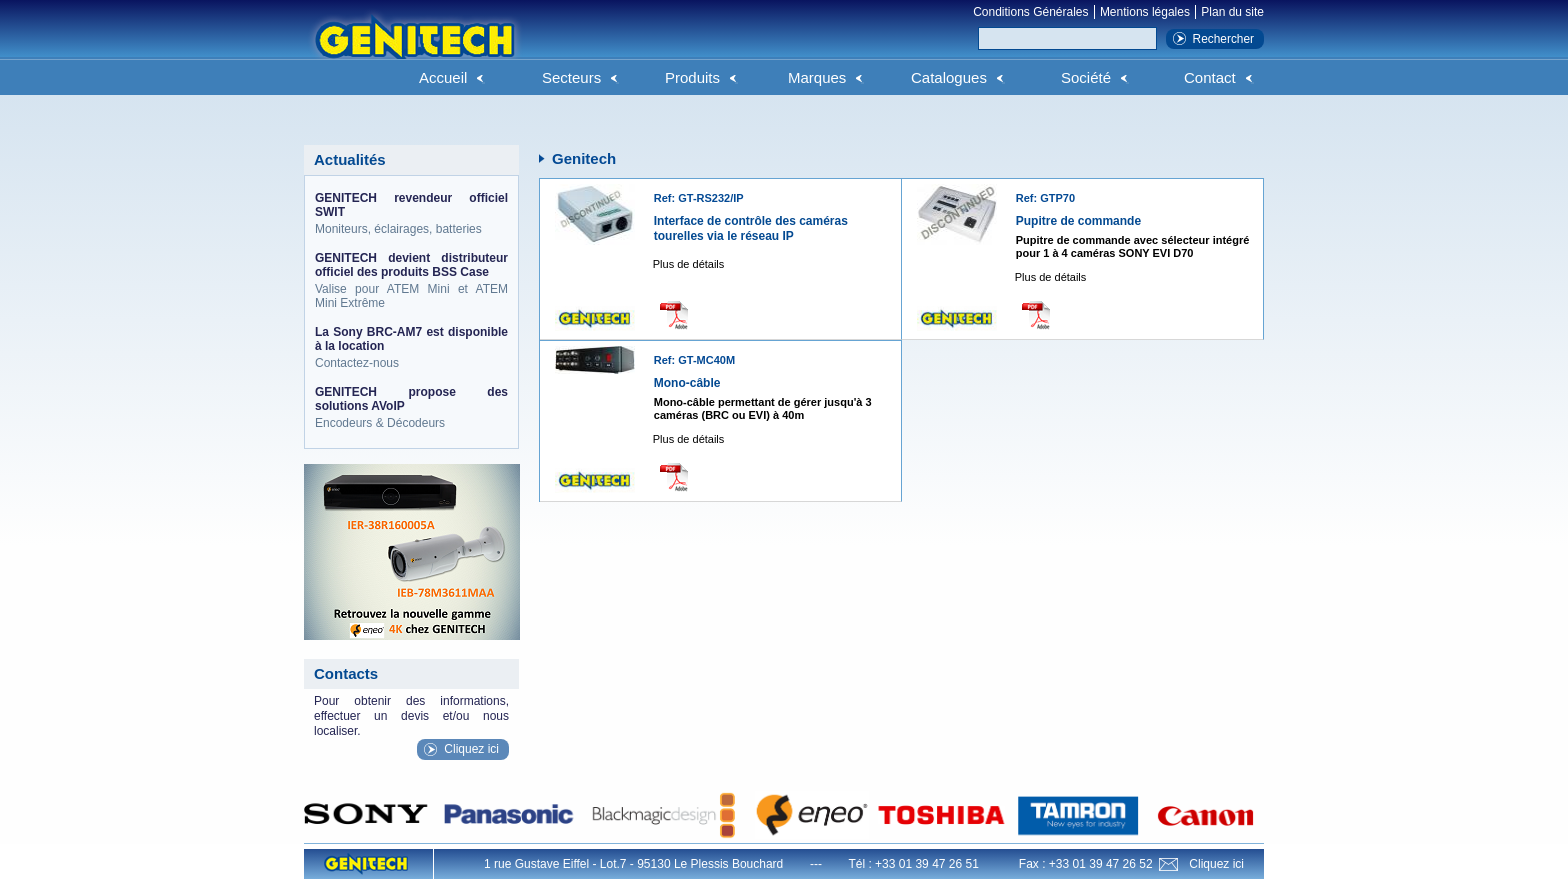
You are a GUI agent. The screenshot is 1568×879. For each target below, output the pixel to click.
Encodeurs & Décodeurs (411, 407)
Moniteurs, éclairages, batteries (411, 213)
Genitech (414, 49)
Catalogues (949, 77)
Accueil (443, 77)
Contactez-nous (411, 347)
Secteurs (571, 77)
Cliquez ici (471, 749)
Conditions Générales (1030, 12)
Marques (817, 77)
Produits (692, 77)
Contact (1210, 77)
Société (1086, 77)
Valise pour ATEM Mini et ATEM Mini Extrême (411, 280)
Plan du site (1232, 12)
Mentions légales (1145, 12)
